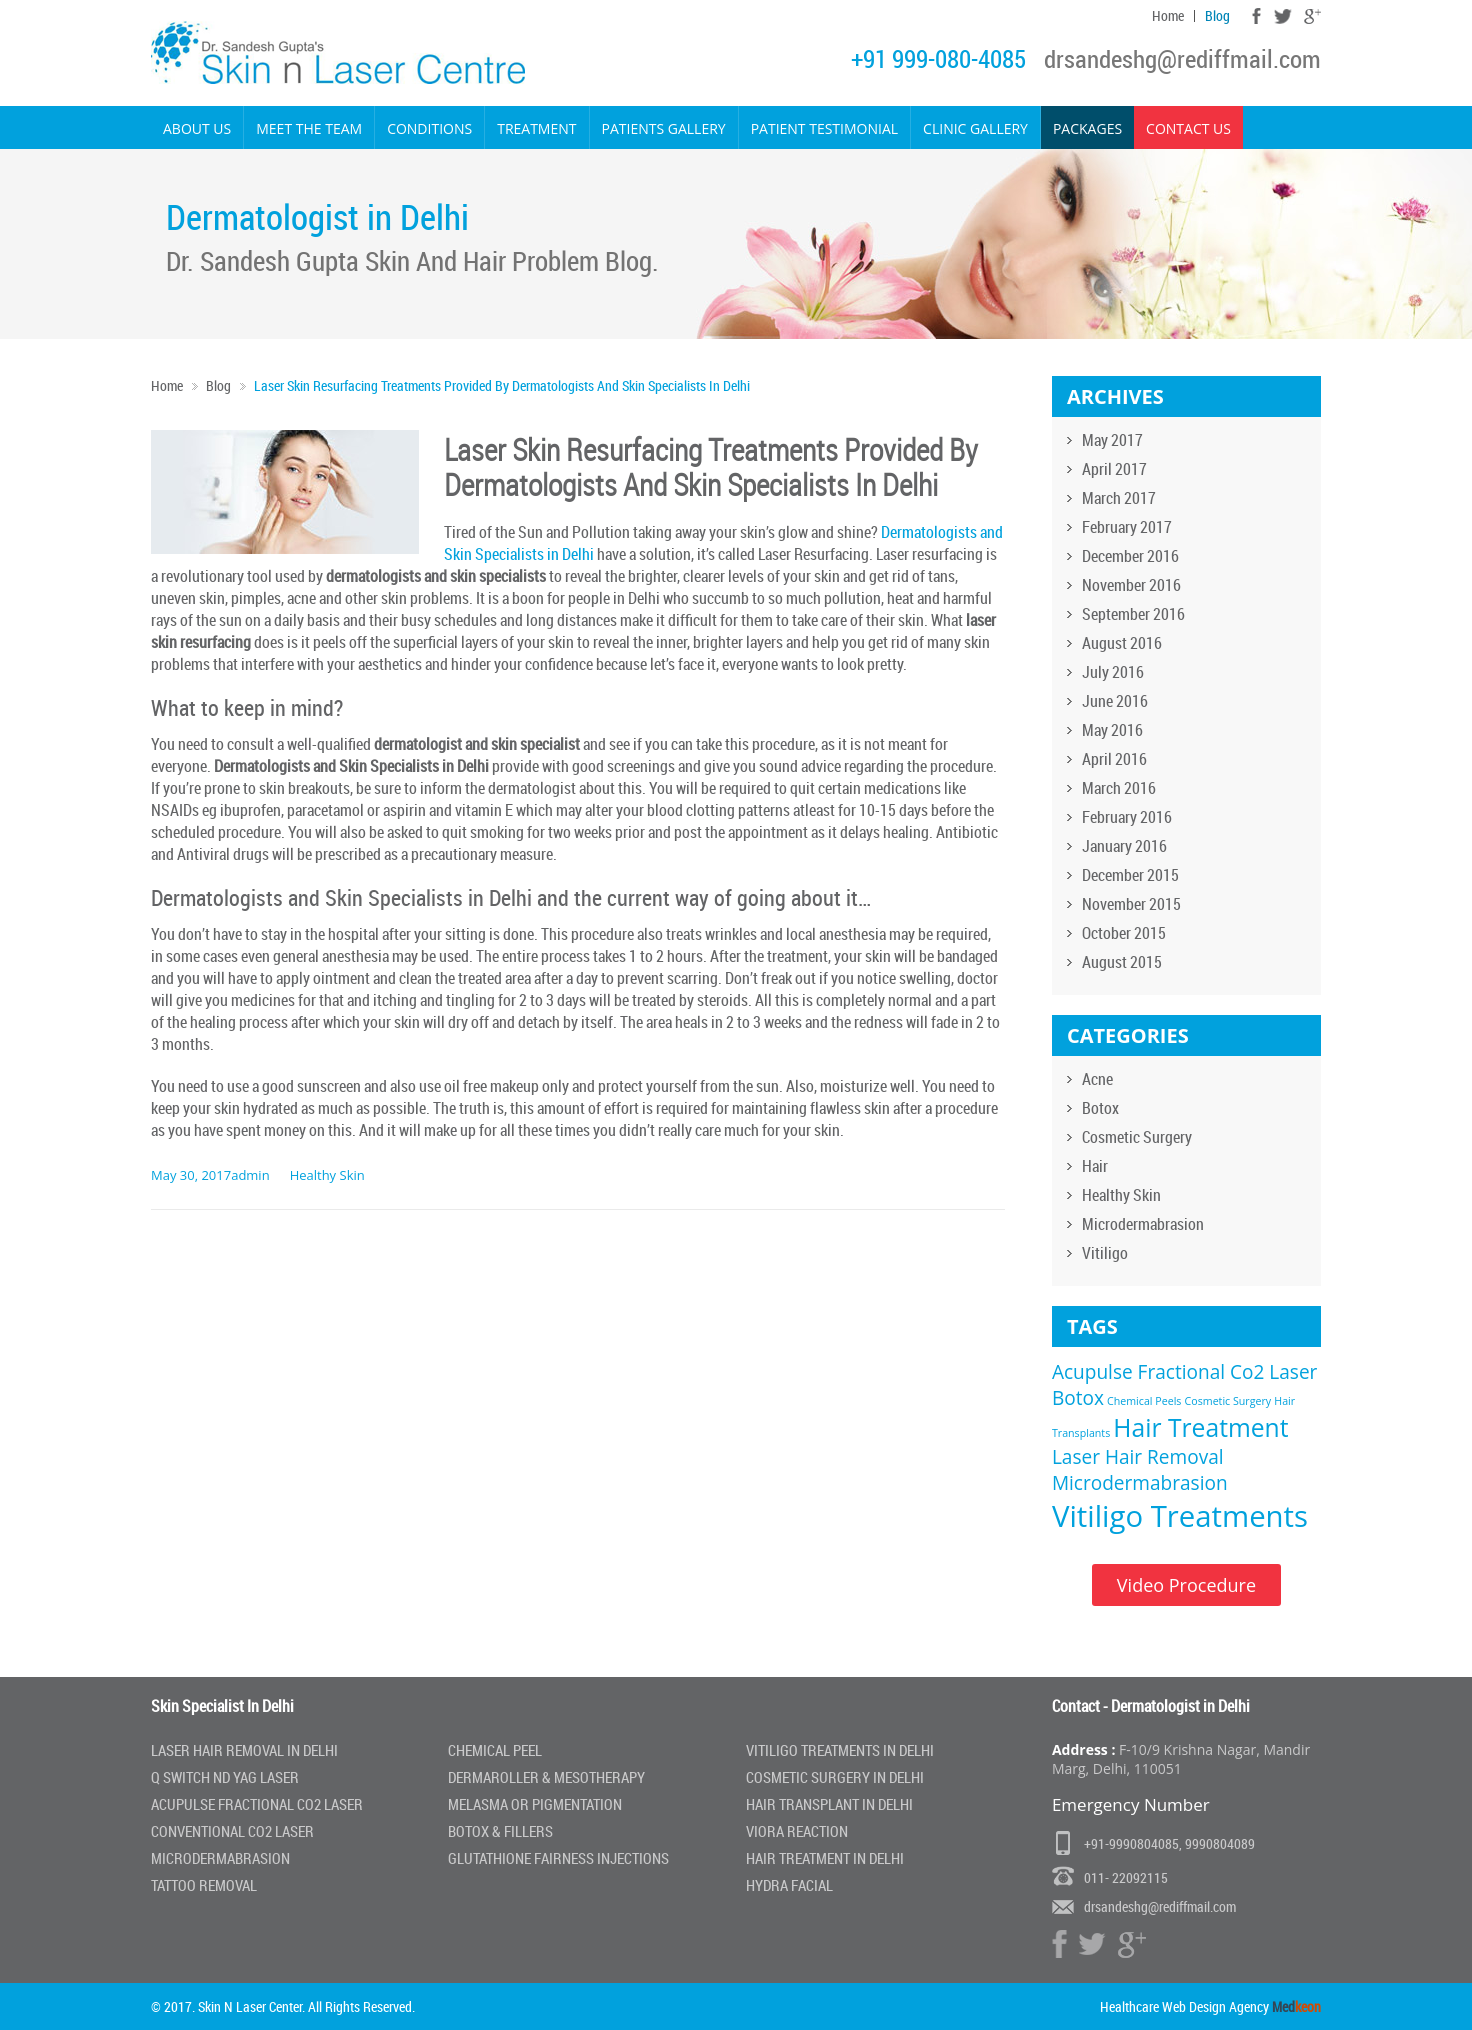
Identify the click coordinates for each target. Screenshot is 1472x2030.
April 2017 (1114, 469)
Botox (1100, 1108)
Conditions (429, 128)
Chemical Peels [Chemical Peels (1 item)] (1144, 1401)
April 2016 (1114, 759)
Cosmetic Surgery (1137, 1137)
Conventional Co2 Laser (232, 1831)
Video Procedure (1186, 1585)
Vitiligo (1105, 1253)
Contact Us (1188, 128)
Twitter (1282, 16)
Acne (1097, 1079)
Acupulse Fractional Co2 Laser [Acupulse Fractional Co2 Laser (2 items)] (1185, 1372)
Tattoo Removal (204, 1885)
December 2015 (1130, 875)
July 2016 (1113, 672)
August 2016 (1122, 643)
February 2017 (1127, 527)
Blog (1217, 16)
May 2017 (1112, 440)
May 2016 (1112, 730)
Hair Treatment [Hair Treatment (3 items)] (1200, 1427)
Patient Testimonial (824, 128)
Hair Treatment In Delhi (825, 1858)
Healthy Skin (327, 1175)
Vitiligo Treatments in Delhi (840, 1750)
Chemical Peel (495, 1750)
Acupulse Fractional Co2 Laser (257, 1804)
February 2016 (1127, 817)
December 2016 (1130, 556)
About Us (197, 128)
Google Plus (1312, 16)
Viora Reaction (797, 1831)
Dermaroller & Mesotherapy (546, 1777)
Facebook (1256, 16)
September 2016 (1133, 614)
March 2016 (1119, 788)
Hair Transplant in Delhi (829, 1804)
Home (1168, 16)
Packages (1087, 128)
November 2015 (1131, 904)
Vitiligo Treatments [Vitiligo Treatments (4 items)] (1180, 1516)
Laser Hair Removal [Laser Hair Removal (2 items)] (1138, 1457)
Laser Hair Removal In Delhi (244, 1750)
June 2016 (1115, 701)
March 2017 (1119, 498)
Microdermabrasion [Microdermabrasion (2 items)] (1140, 1483)
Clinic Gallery (975, 128)
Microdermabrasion (1143, 1224)
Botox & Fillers (500, 1831)
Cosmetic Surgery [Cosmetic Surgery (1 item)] (1228, 1401)
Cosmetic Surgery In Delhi (835, 1777)
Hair (1095, 1166)
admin (250, 1175)
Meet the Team (309, 128)
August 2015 (1122, 962)
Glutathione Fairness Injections (558, 1858)
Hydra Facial (789, 1885)
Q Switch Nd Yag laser (225, 1777)
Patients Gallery (664, 128)
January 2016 (1124, 846)
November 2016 (1131, 585)
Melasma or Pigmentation (535, 1804)
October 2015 (1124, 933)
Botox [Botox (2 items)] (1078, 1398)
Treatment (536, 128)
